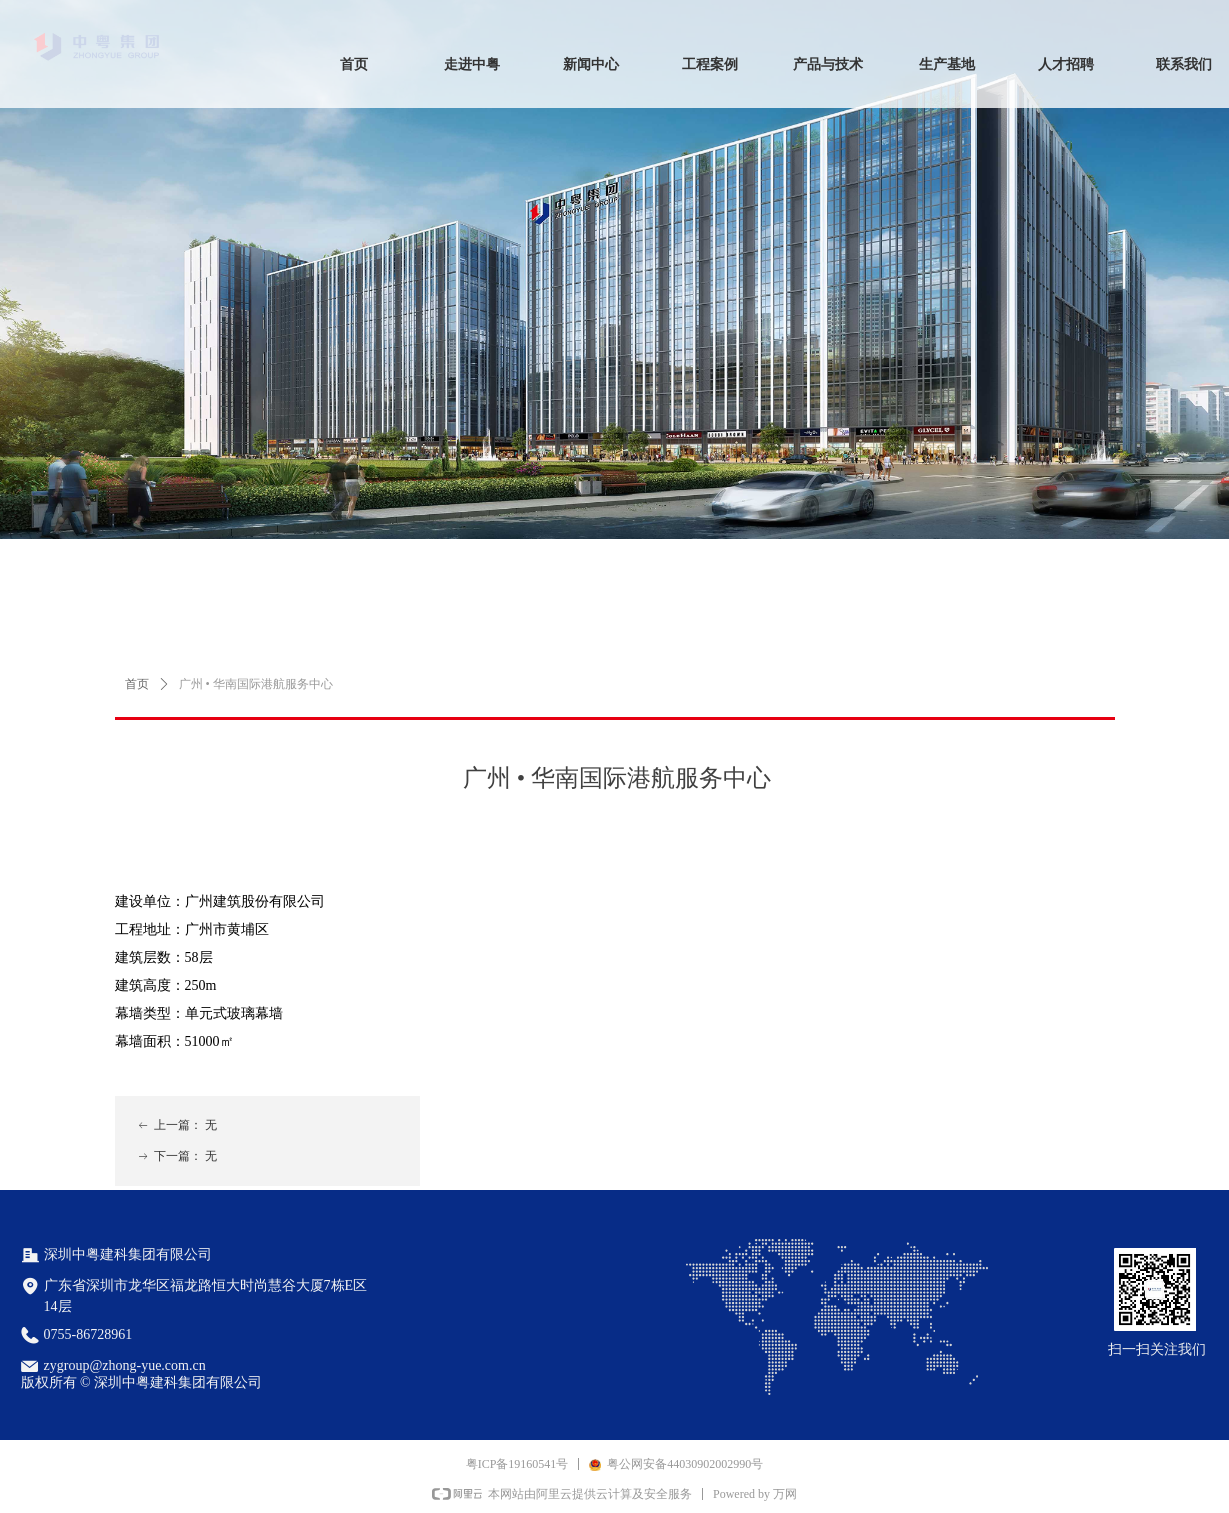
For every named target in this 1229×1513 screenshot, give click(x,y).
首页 (137, 684)
